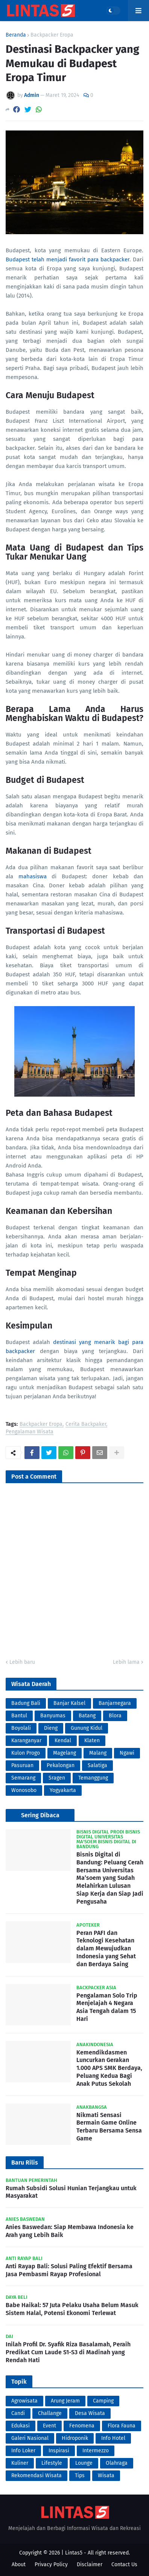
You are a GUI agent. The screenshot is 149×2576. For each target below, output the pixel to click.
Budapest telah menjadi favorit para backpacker (67, 259)
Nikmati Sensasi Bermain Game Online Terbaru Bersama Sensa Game (109, 2126)
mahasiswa (32, 876)
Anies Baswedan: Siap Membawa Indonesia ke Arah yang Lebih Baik (70, 2230)
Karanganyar (26, 1740)
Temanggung (93, 1778)
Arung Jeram (65, 2401)
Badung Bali (25, 1703)
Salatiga (97, 1765)
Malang (97, 1753)
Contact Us (124, 2564)
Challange (50, 2413)
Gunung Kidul (86, 1728)
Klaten (92, 1740)
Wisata (106, 2475)
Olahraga (117, 2463)
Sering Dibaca (40, 1815)
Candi (18, 2413)
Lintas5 (73, 2553)
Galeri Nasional (30, 2438)
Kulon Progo (25, 1753)
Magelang (64, 1753)
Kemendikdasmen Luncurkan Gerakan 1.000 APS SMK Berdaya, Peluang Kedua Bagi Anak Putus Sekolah (109, 2068)
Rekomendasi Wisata (36, 2475)
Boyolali (21, 1728)
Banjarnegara (115, 1703)
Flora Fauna (121, 2426)
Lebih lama (126, 1662)
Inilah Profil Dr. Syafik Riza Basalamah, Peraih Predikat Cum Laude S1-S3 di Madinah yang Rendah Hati (68, 2352)
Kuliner (19, 2463)
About (19, 2564)
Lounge (84, 2463)
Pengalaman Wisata (29, 1432)
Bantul (19, 1715)
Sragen (57, 1778)
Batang (87, 1715)
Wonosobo (23, 1790)
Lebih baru (22, 1662)
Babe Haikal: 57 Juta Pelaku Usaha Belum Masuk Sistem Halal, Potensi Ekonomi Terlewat (72, 2309)
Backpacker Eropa (51, 35)
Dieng (51, 1728)
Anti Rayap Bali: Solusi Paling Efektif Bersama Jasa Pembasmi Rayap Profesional (69, 2270)
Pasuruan (22, 1765)
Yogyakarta (63, 1790)
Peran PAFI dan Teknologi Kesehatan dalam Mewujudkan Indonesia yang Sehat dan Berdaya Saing (106, 1948)
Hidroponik (75, 2438)
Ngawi (127, 1753)
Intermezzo (95, 2450)
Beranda (16, 35)
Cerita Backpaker (85, 1424)
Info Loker (23, 2450)
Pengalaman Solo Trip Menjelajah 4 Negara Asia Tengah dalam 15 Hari (106, 2007)
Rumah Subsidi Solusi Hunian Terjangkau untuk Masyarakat (71, 2192)
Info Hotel (113, 2438)
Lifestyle (51, 2463)
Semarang (23, 1778)
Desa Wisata (90, 2413)
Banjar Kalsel (69, 1703)
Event (49, 2426)
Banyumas (52, 1715)
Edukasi (20, 2426)
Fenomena (81, 2426)
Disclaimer (89, 2564)
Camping (103, 2401)
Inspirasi (59, 2450)
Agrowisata (24, 2401)
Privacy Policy (51, 2564)
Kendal (63, 1740)
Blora (115, 1715)
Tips (80, 2475)
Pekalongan (60, 1765)
